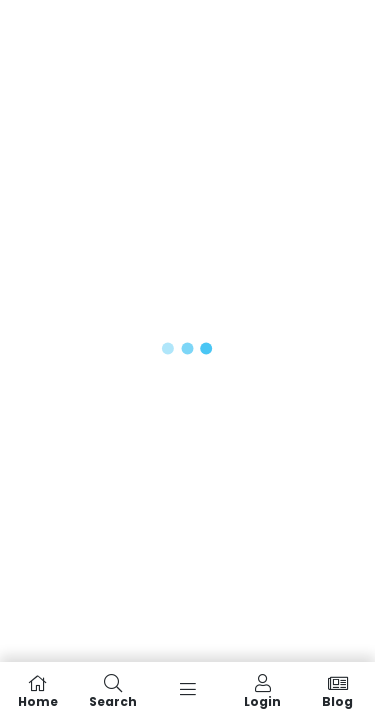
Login (262, 691)
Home (37, 691)
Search (112, 691)
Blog (337, 691)
